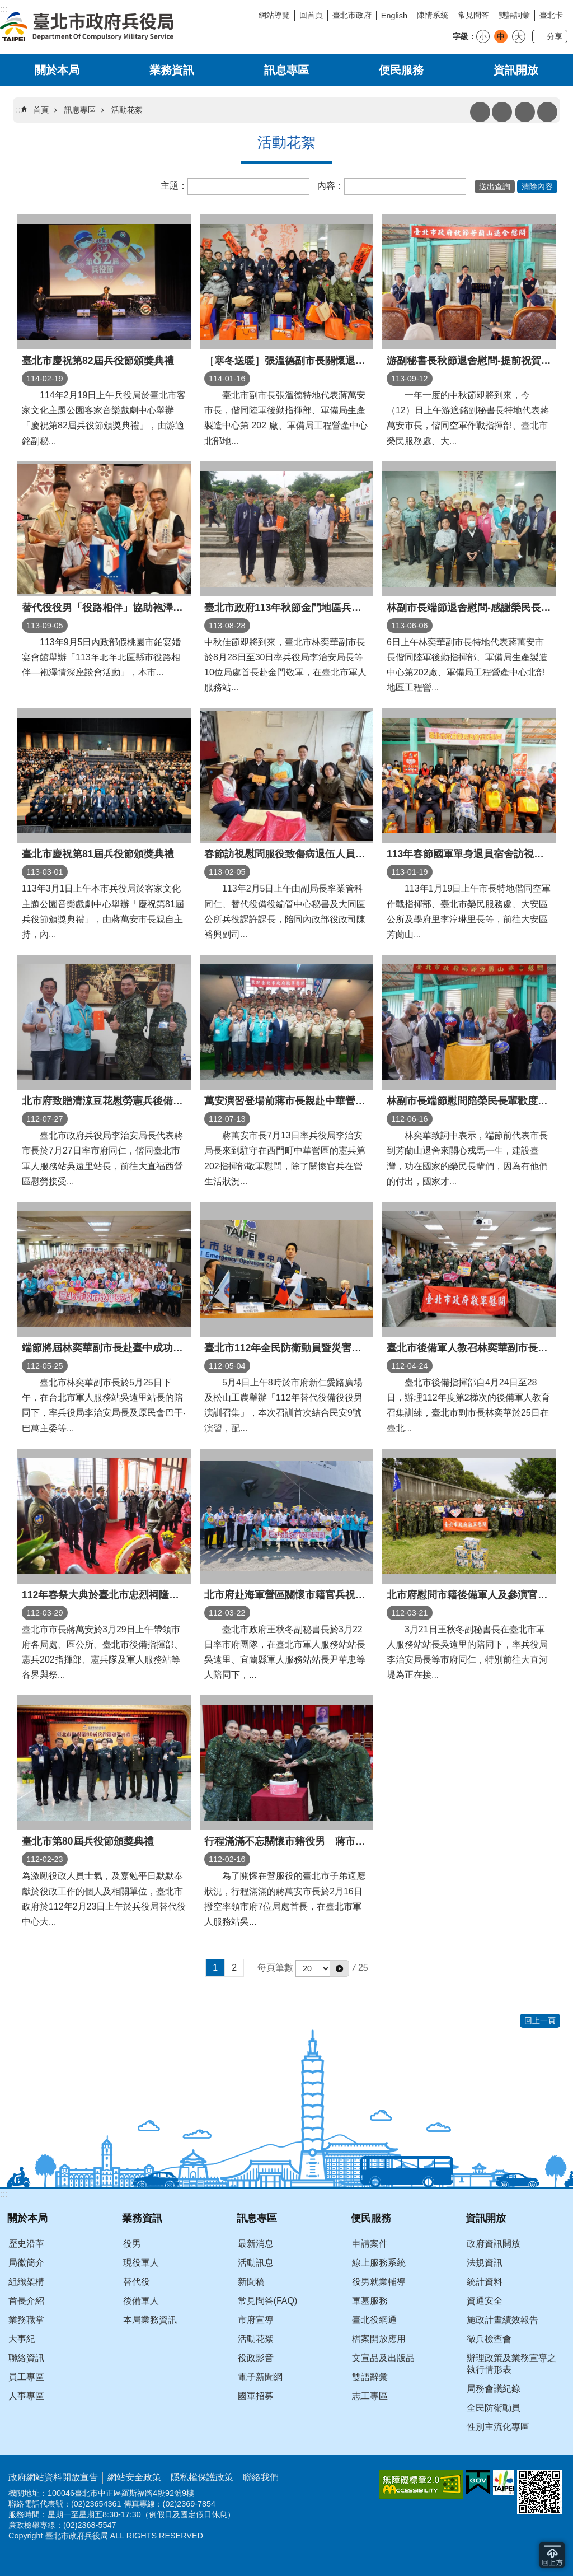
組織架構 (26, 2281)
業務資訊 (171, 70)
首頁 (41, 109)
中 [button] (501, 36)
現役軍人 (141, 2262)
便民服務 (401, 70)
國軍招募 (256, 2396)
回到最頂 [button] (552, 2555)
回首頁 (311, 15)
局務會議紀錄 (493, 2388)
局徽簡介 (26, 2262)
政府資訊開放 (493, 2243)
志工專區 (370, 2396)
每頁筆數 (275, 1967)
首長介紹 (26, 2301)
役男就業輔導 (379, 2281)
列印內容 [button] (480, 112)
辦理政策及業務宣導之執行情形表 (511, 2363)
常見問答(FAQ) (268, 2301)
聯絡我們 (261, 2477)
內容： (330, 185)
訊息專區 (286, 70)
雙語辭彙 (370, 2377)
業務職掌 (26, 2320)
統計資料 (484, 2281)
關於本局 (57, 70)
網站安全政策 (134, 2477)
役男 (132, 2243)
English (394, 15)
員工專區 (26, 2377)
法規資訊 (484, 2262)
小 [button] (483, 36)
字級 (460, 36)
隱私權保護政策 (202, 2477)
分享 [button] (554, 36)
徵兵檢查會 (489, 2339)
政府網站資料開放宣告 (53, 2477)
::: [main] (19, 109)
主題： (174, 185)
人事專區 (26, 2396)
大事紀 (21, 2339)
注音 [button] (502, 112)
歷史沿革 (26, 2243)
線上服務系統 (379, 2262)
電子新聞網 (260, 2377)
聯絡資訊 (26, 2358)
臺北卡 (551, 15)
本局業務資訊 (150, 2320)
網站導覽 (274, 15)
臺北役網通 (374, 2320)
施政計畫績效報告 (502, 2320)
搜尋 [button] (525, 112)
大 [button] (519, 36)
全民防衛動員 (493, 2407)
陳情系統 (432, 15)
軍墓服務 (370, 2301)
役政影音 (256, 2358)
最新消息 (256, 2243)
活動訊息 (256, 2262)
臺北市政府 (352, 15)
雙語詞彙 (514, 15)
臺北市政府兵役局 (86, 26)
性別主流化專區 (498, 2427)
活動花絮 (127, 109)
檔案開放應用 (379, 2339)
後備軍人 (141, 2301)
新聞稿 (251, 2281)
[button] (495, 186)
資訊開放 (516, 70)
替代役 (136, 2281)
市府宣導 (256, 2320)
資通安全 (484, 2301)
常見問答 (473, 15)
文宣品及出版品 (383, 2358)
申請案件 (370, 2243)
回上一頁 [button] (540, 2020)
